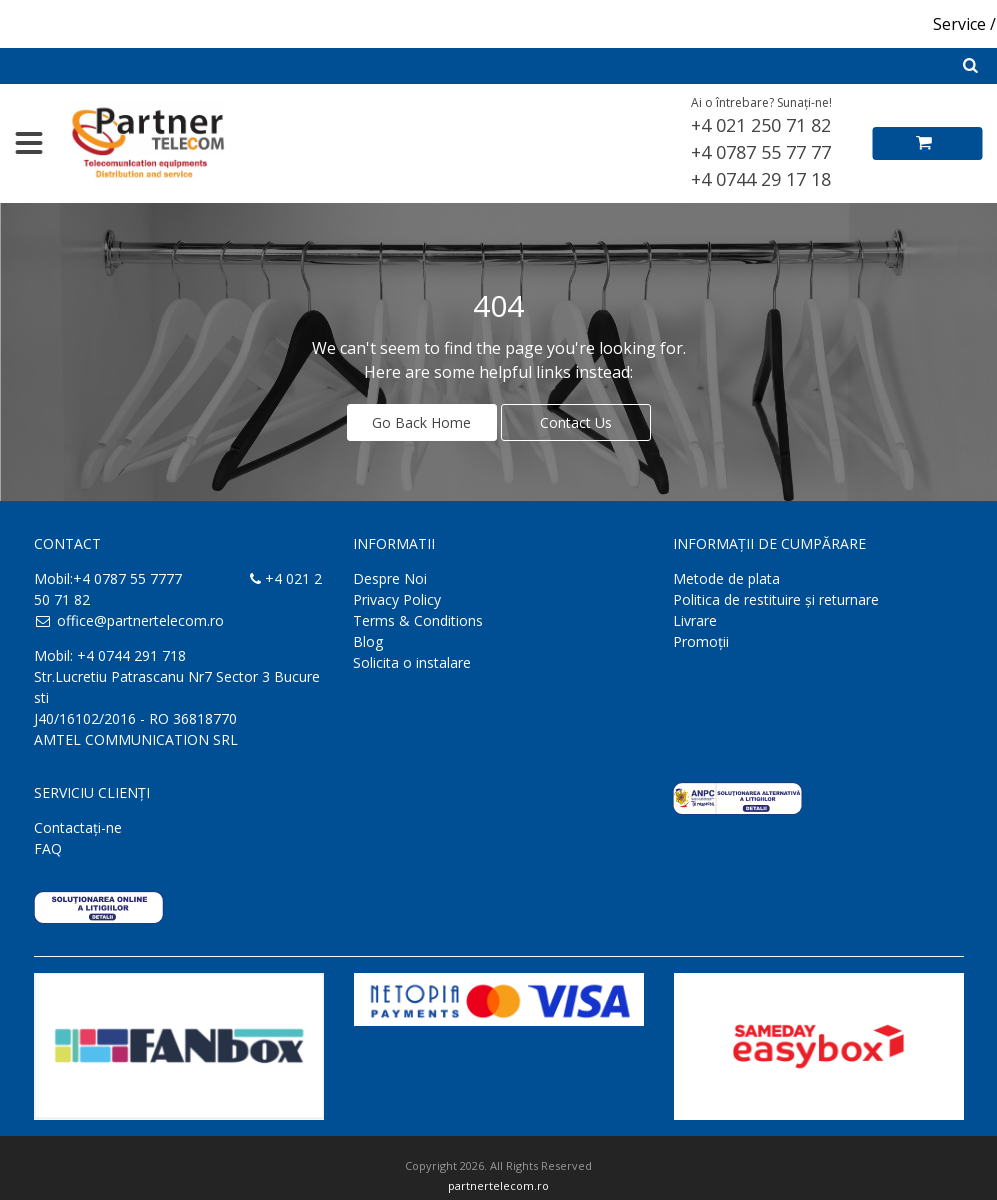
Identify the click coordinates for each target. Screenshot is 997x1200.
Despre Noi (390, 578)
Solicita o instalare (412, 662)
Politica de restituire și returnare (776, 599)
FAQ (48, 848)
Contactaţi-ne (78, 827)
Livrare (695, 620)
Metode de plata (726, 578)
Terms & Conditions (418, 620)
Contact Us (576, 422)
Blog (368, 641)
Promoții (701, 641)
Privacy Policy (397, 599)
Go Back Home (421, 422)
